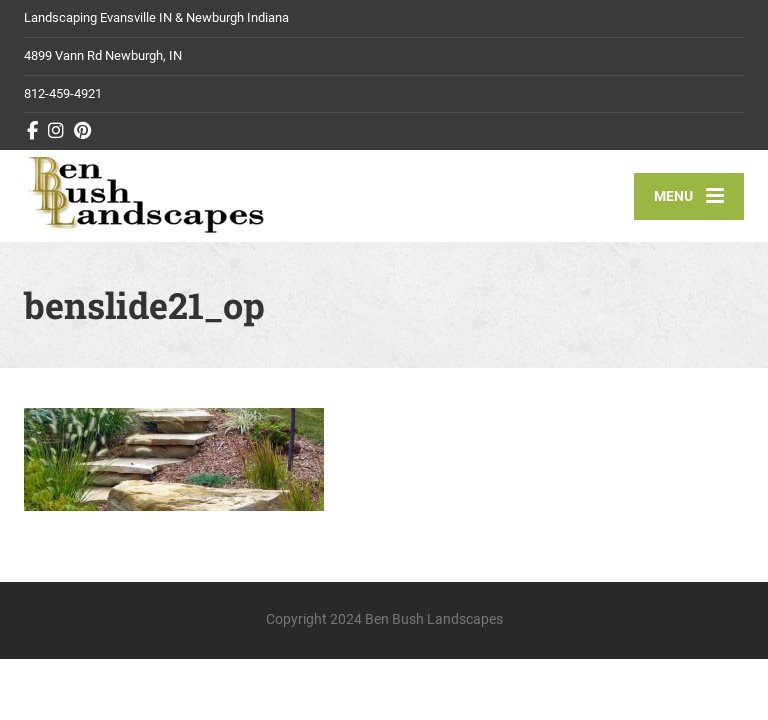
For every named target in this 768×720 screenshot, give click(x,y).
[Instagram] (56, 131)
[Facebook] (33, 131)
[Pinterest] (83, 131)
